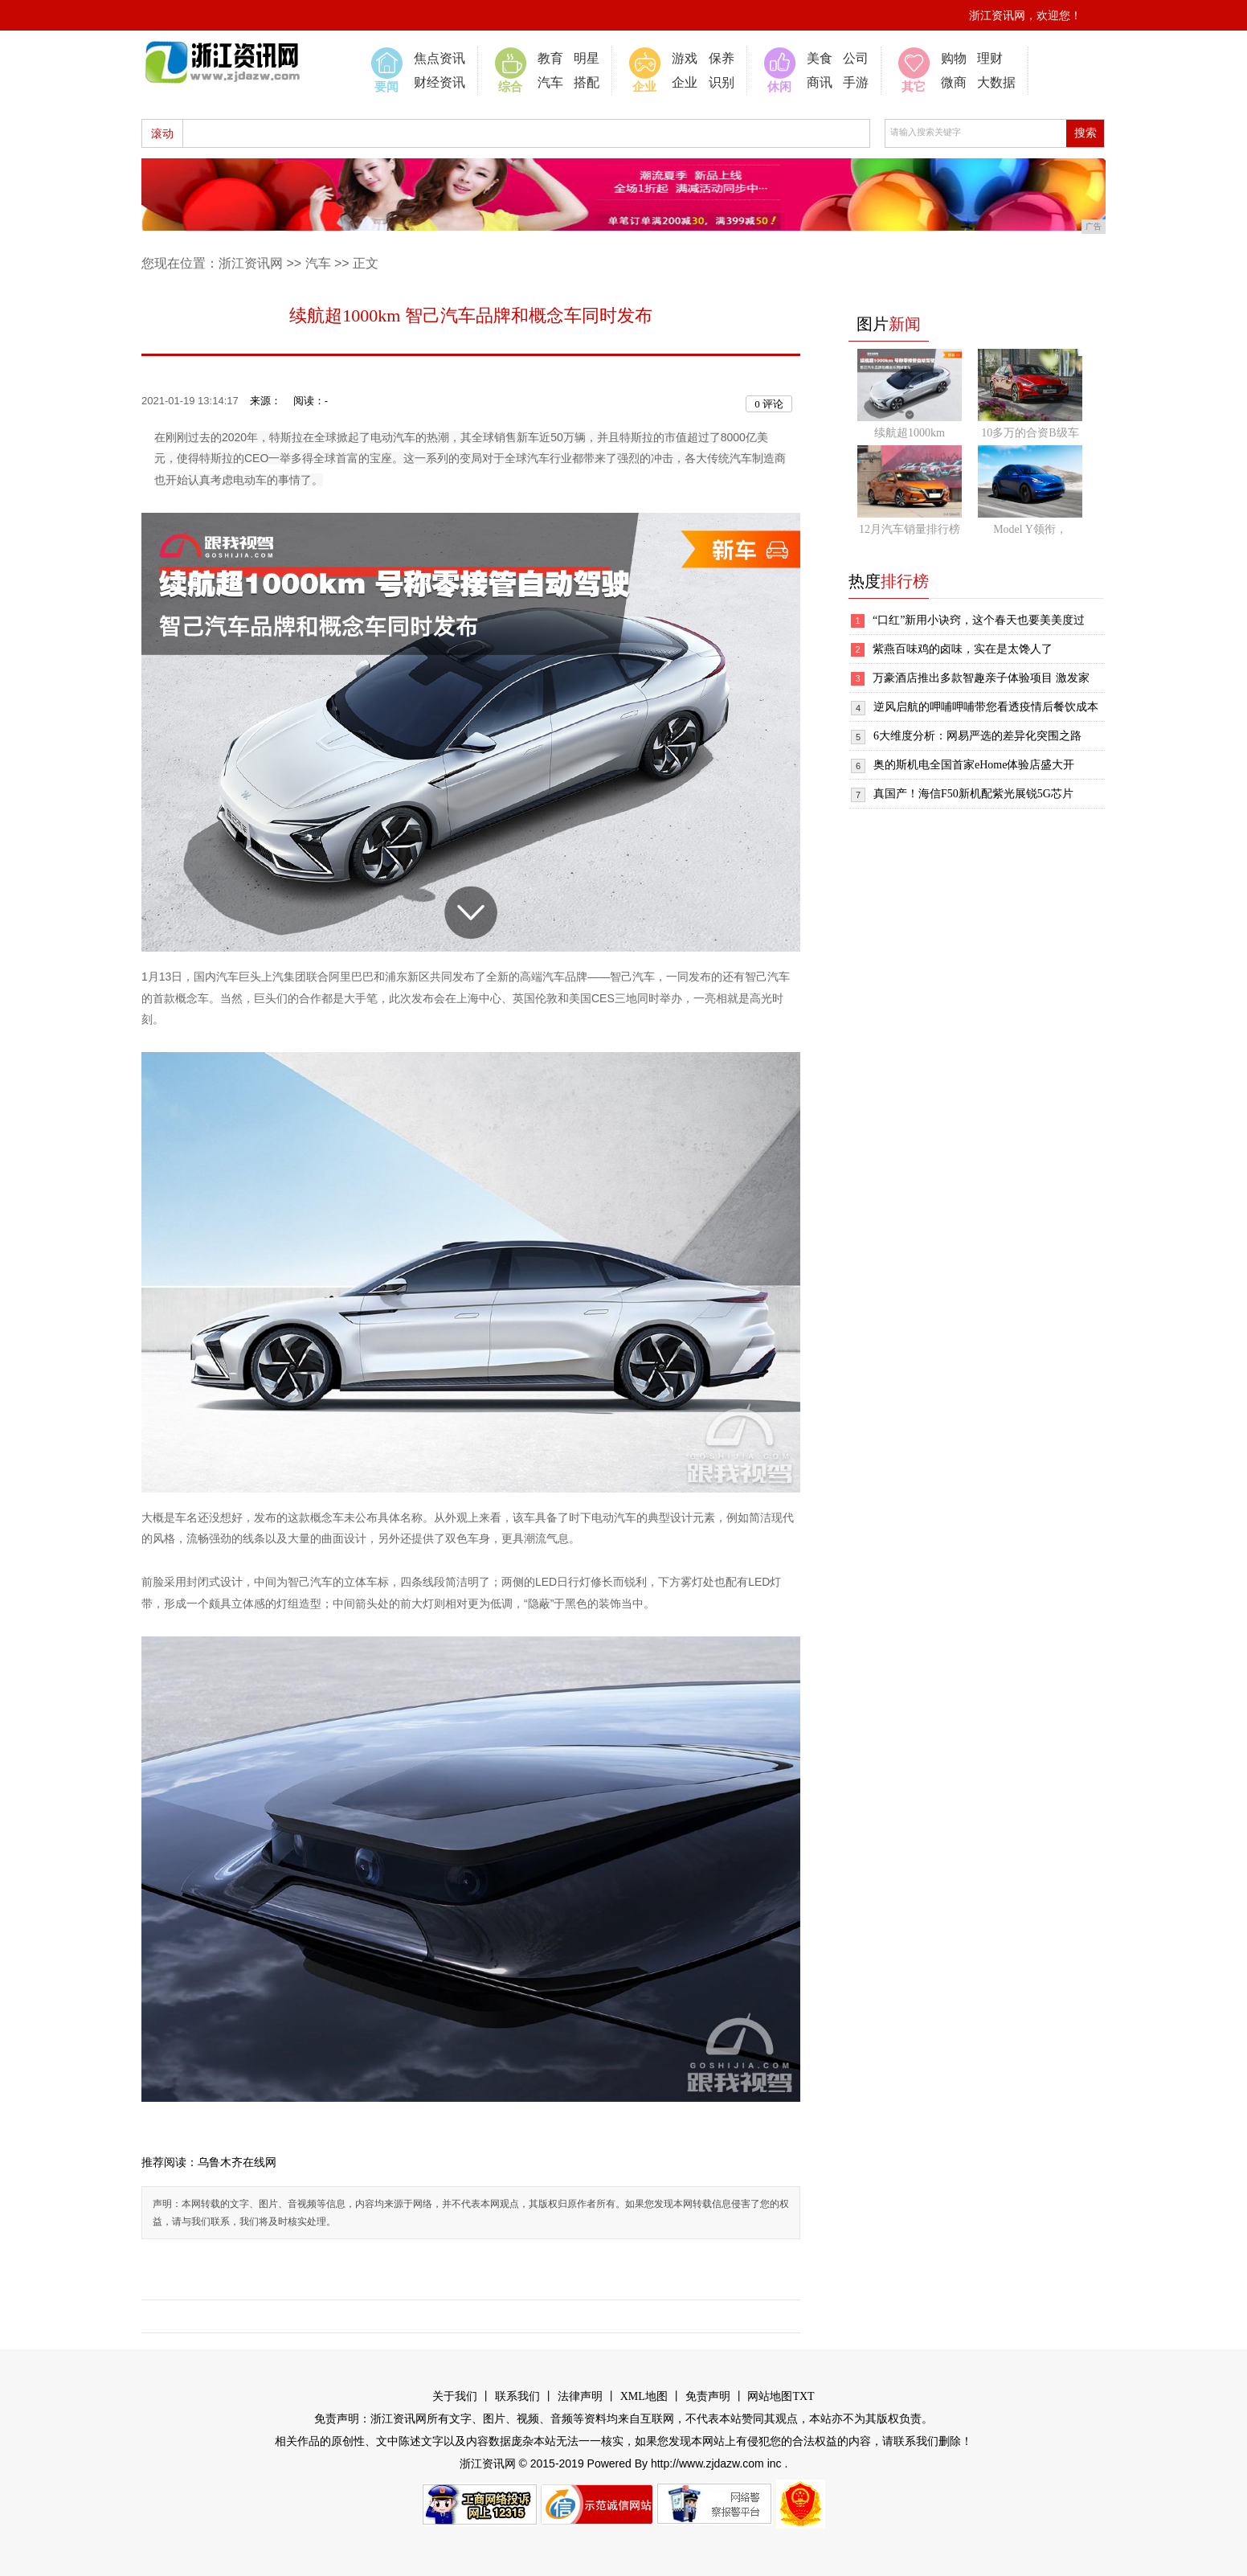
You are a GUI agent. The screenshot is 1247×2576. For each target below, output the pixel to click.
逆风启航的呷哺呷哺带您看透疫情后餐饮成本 (985, 707)
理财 (990, 58)
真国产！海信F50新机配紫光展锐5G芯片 (973, 794)
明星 (586, 58)
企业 (684, 82)
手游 (856, 82)
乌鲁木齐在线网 (237, 2162)
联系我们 (517, 2396)
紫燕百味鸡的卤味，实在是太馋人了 (963, 649)
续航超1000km (909, 433)
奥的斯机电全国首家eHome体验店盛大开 (973, 765)
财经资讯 (439, 82)
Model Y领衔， (1030, 529)
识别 (721, 82)
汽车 (550, 82)
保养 (721, 58)
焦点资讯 (439, 58)
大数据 (996, 82)
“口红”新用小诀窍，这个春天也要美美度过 (979, 620)
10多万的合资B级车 (1029, 433)
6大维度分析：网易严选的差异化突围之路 (977, 736)
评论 (768, 404)
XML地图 (644, 2396)
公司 (856, 58)
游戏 (684, 58)
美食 (819, 58)
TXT (803, 2396)
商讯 (819, 82)
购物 (954, 58)
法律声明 (580, 2396)
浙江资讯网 (251, 263)
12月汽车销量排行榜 (909, 529)
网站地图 (769, 2396)
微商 (954, 82)
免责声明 (707, 2396)
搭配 (586, 82)
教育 (550, 58)
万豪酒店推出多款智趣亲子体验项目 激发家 (981, 678)
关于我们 (454, 2396)
